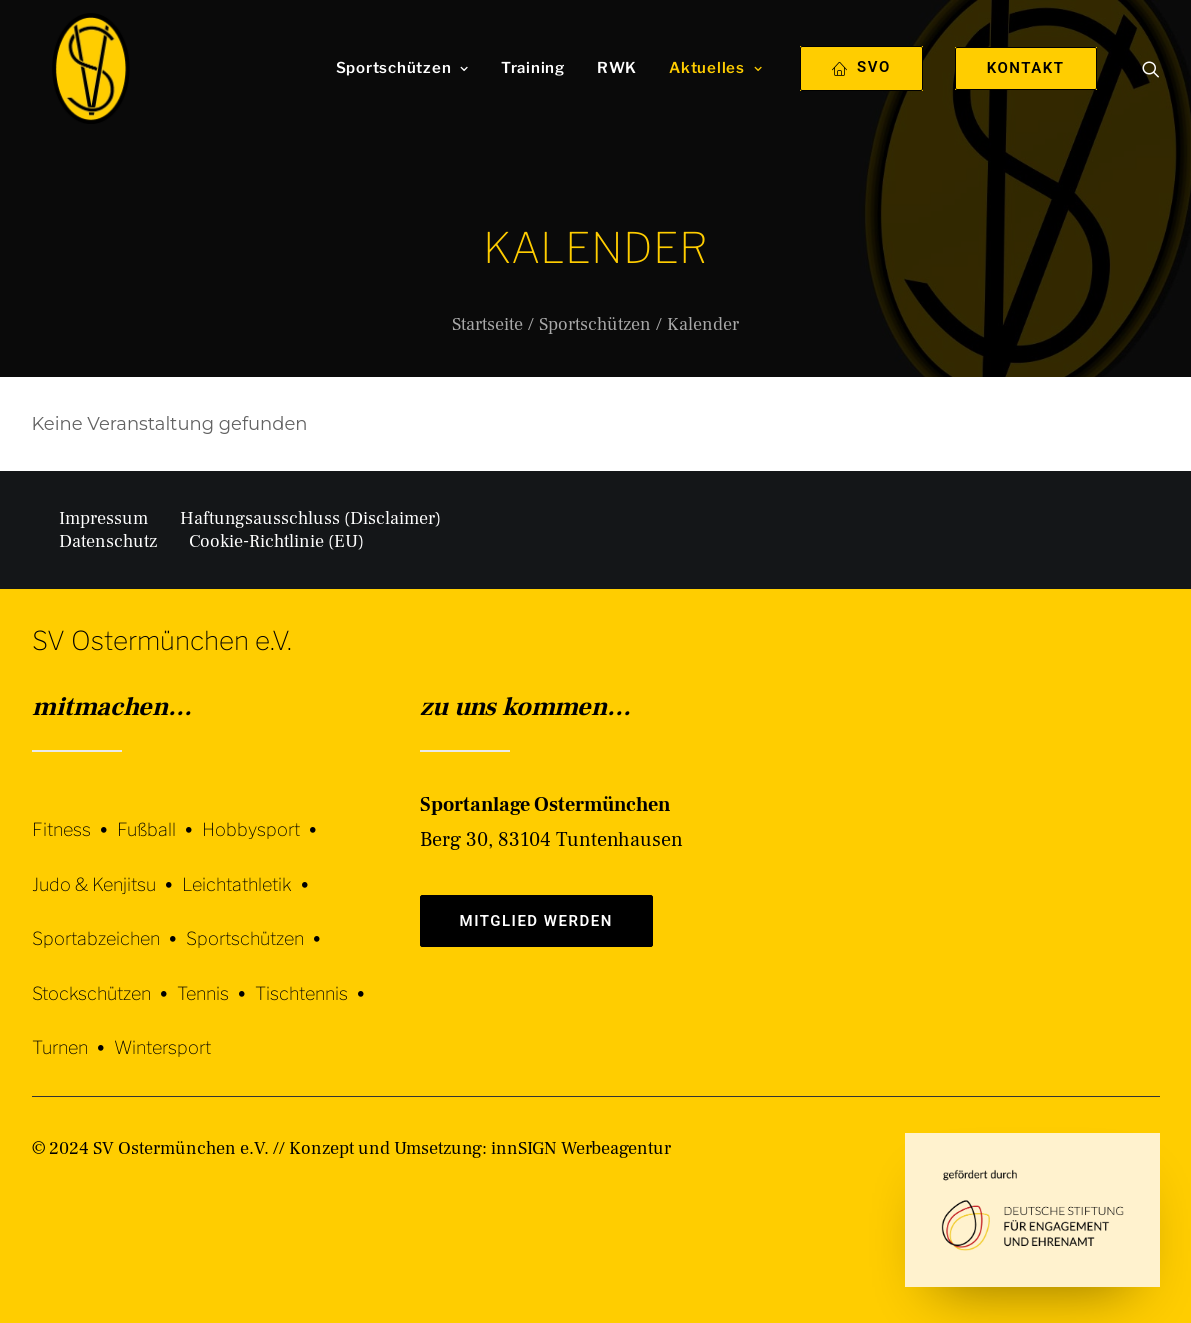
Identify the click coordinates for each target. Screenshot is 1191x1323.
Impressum (103, 518)
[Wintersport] (162, 1033)
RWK (617, 93)
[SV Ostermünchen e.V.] (85, 93)
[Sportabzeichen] (109, 924)
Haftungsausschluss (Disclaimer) (310, 518)
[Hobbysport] (264, 814)
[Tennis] (216, 978)
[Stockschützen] (104, 978)
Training (533, 93)
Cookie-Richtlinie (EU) (276, 541)
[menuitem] (402, 93)
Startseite (487, 324)
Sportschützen (402, 93)
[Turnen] (73, 1033)
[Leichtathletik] (250, 869)
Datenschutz (108, 541)
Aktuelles (715, 93)
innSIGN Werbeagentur (581, 1148)
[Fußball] (159, 814)
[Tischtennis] (314, 978)
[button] (1151, 93)
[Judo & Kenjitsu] (107, 869)
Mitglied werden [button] (536, 921)
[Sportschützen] (258, 924)
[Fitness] (74, 817)
